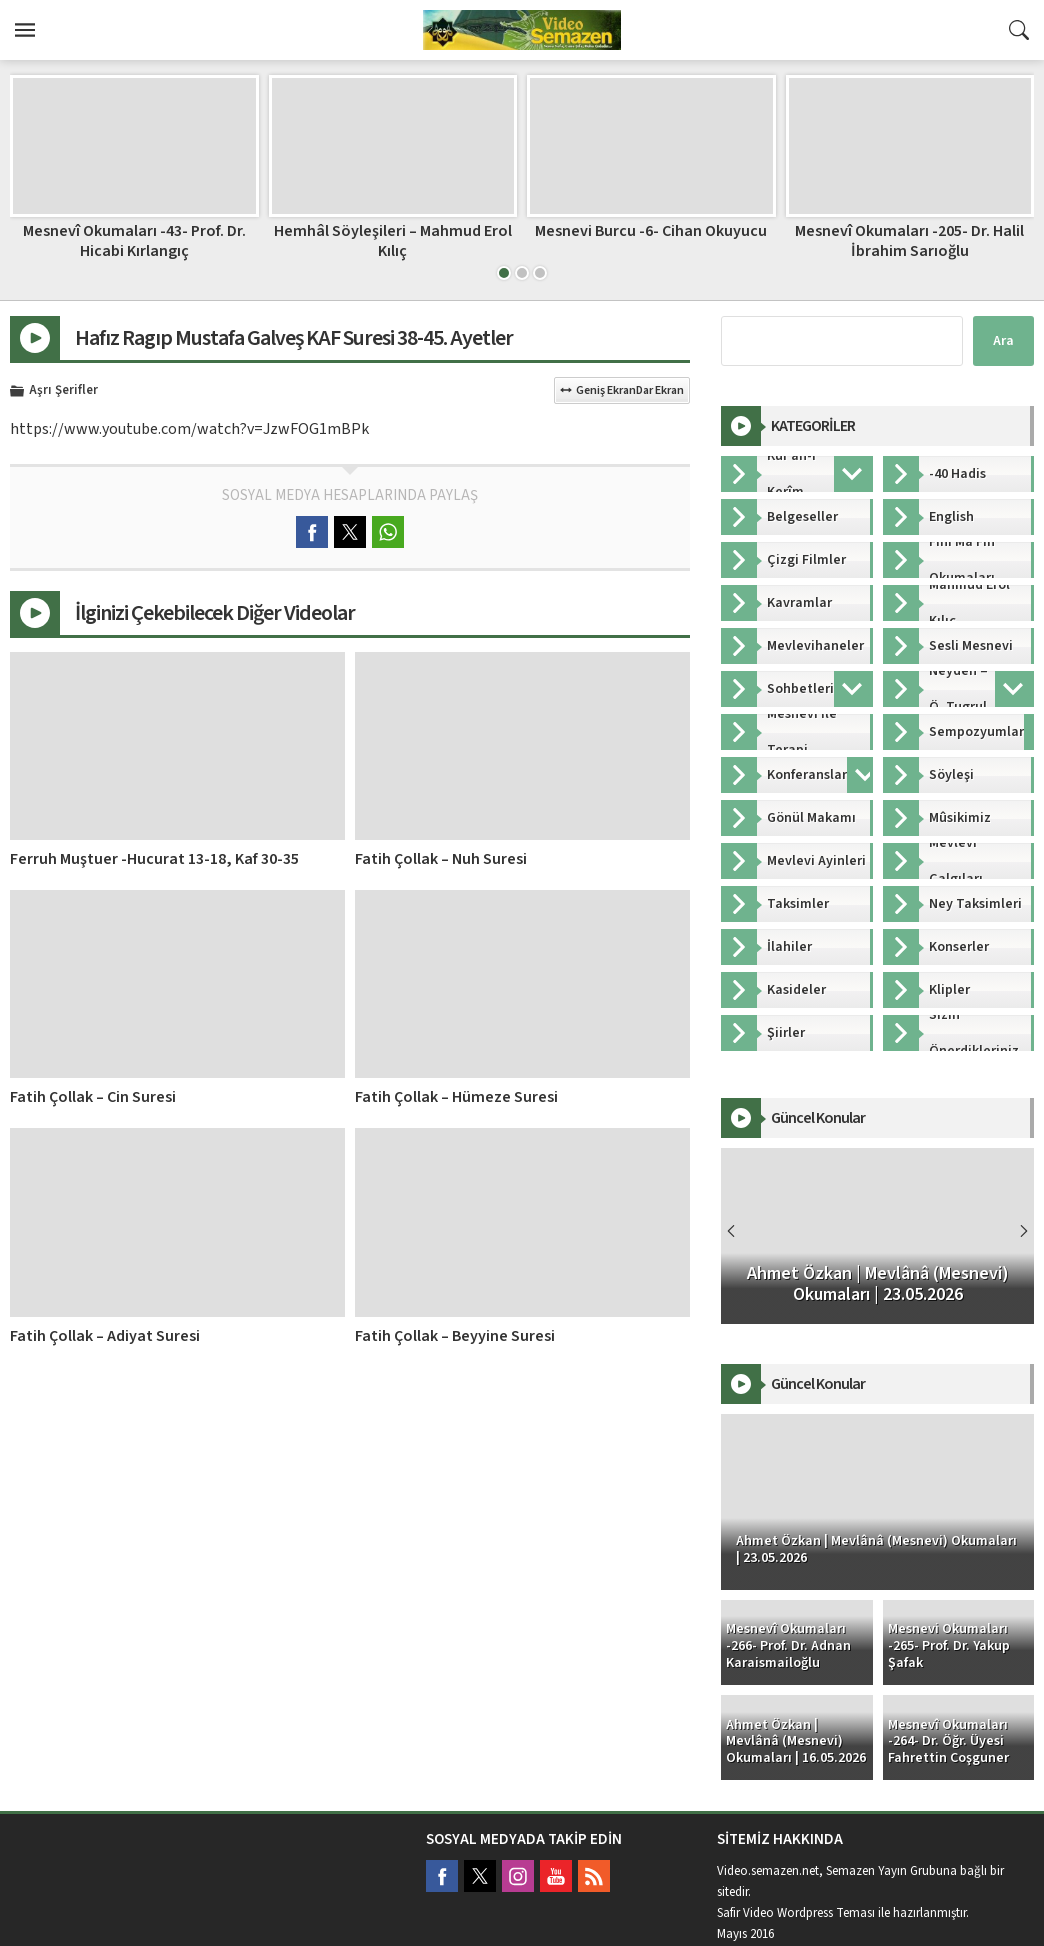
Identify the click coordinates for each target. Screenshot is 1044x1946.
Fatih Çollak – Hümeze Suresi (456, 1097)
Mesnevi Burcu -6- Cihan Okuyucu (651, 231)
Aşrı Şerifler (63, 391)
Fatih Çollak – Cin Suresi (93, 1097)
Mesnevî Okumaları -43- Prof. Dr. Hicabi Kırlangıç (134, 240)
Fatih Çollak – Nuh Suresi (441, 859)
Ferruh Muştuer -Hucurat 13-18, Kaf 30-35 (154, 859)
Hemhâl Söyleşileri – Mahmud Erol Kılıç (393, 240)
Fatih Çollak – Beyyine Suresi (455, 1336)
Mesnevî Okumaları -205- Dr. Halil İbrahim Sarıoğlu (909, 240)
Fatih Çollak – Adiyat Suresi (105, 1336)
